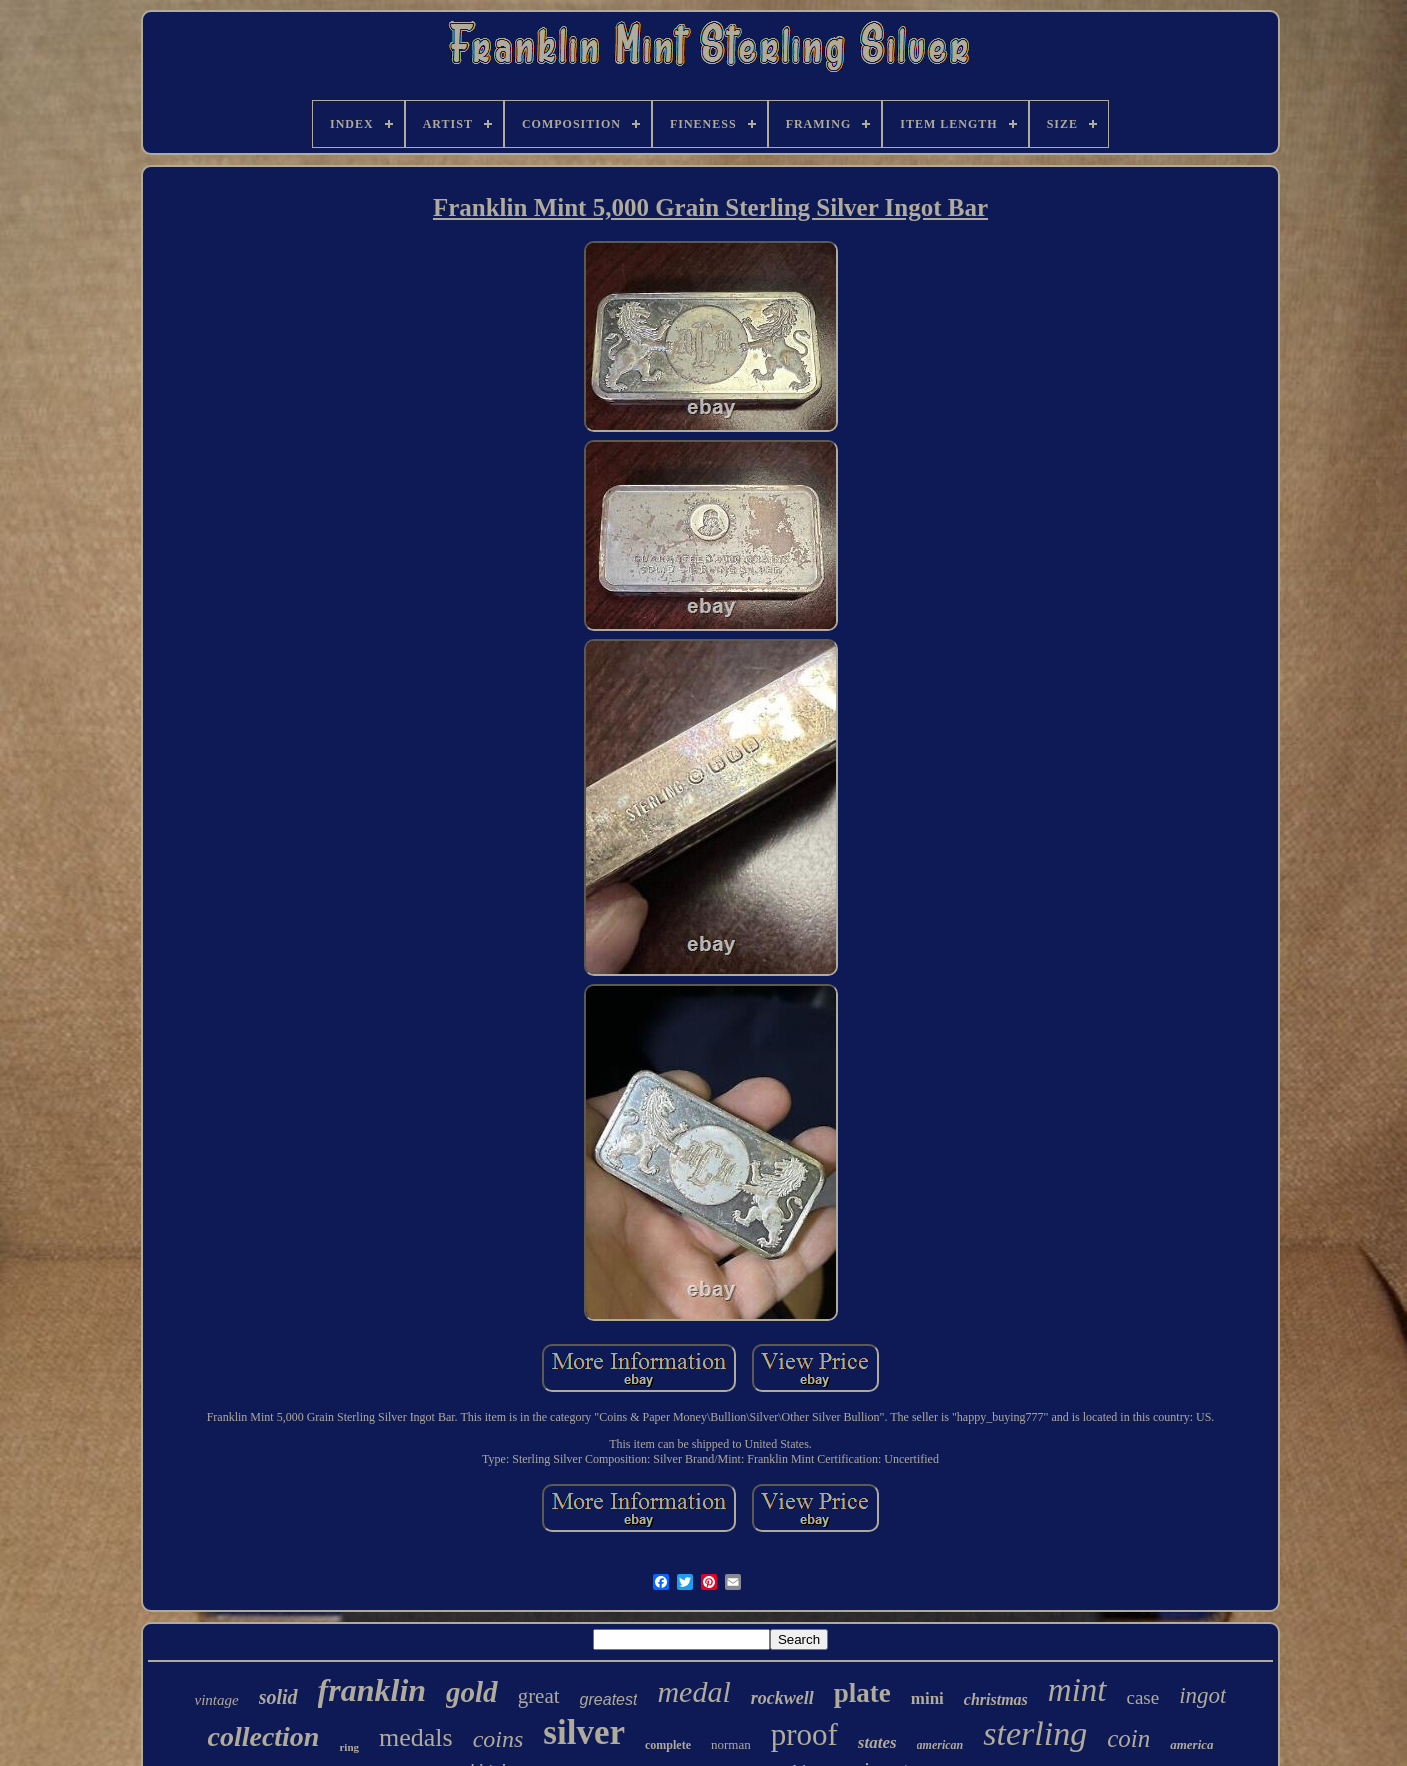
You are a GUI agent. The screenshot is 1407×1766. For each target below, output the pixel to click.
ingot (1202, 1695)
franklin (372, 1690)
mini (927, 1698)
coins (498, 1739)
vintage (217, 1700)
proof (804, 1734)
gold (472, 1692)
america (1191, 1744)
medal (693, 1691)
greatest (609, 1699)
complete (668, 1745)
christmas (996, 1699)
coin (1128, 1738)
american (940, 1745)
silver (584, 1732)
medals (416, 1737)
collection (263, 1736)
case (1143, 1697)
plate (862, 1693)
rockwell (782, 1698)
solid (278, 1697)
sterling (1035, 1733)
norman (731, 1744)
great (539, 1696)
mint (1077, 1690)
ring (349, 1747)
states (877, 1742)
